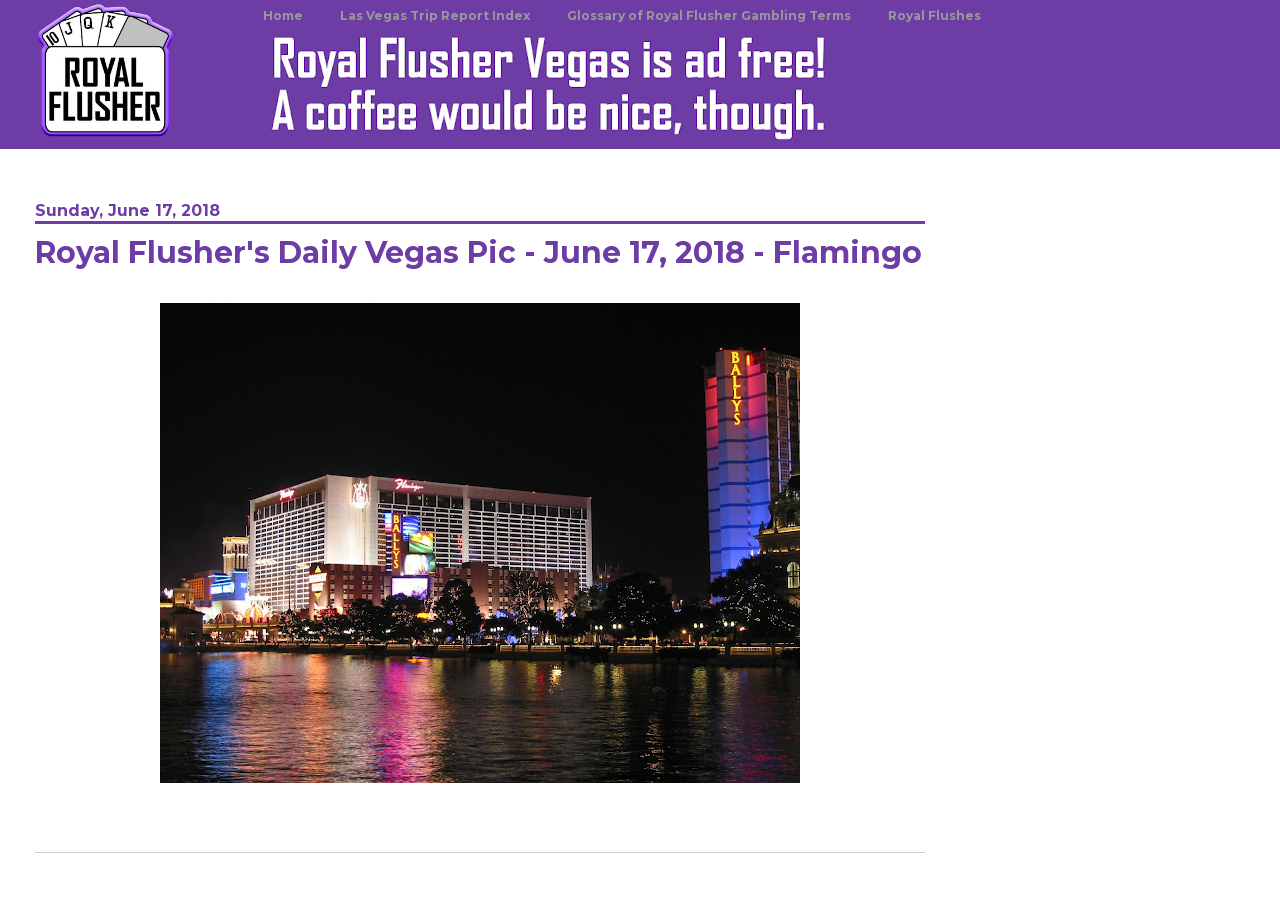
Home (283, 15)
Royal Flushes (934, 15)
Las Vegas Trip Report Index (435, 15)
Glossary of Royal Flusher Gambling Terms (709, 15)
